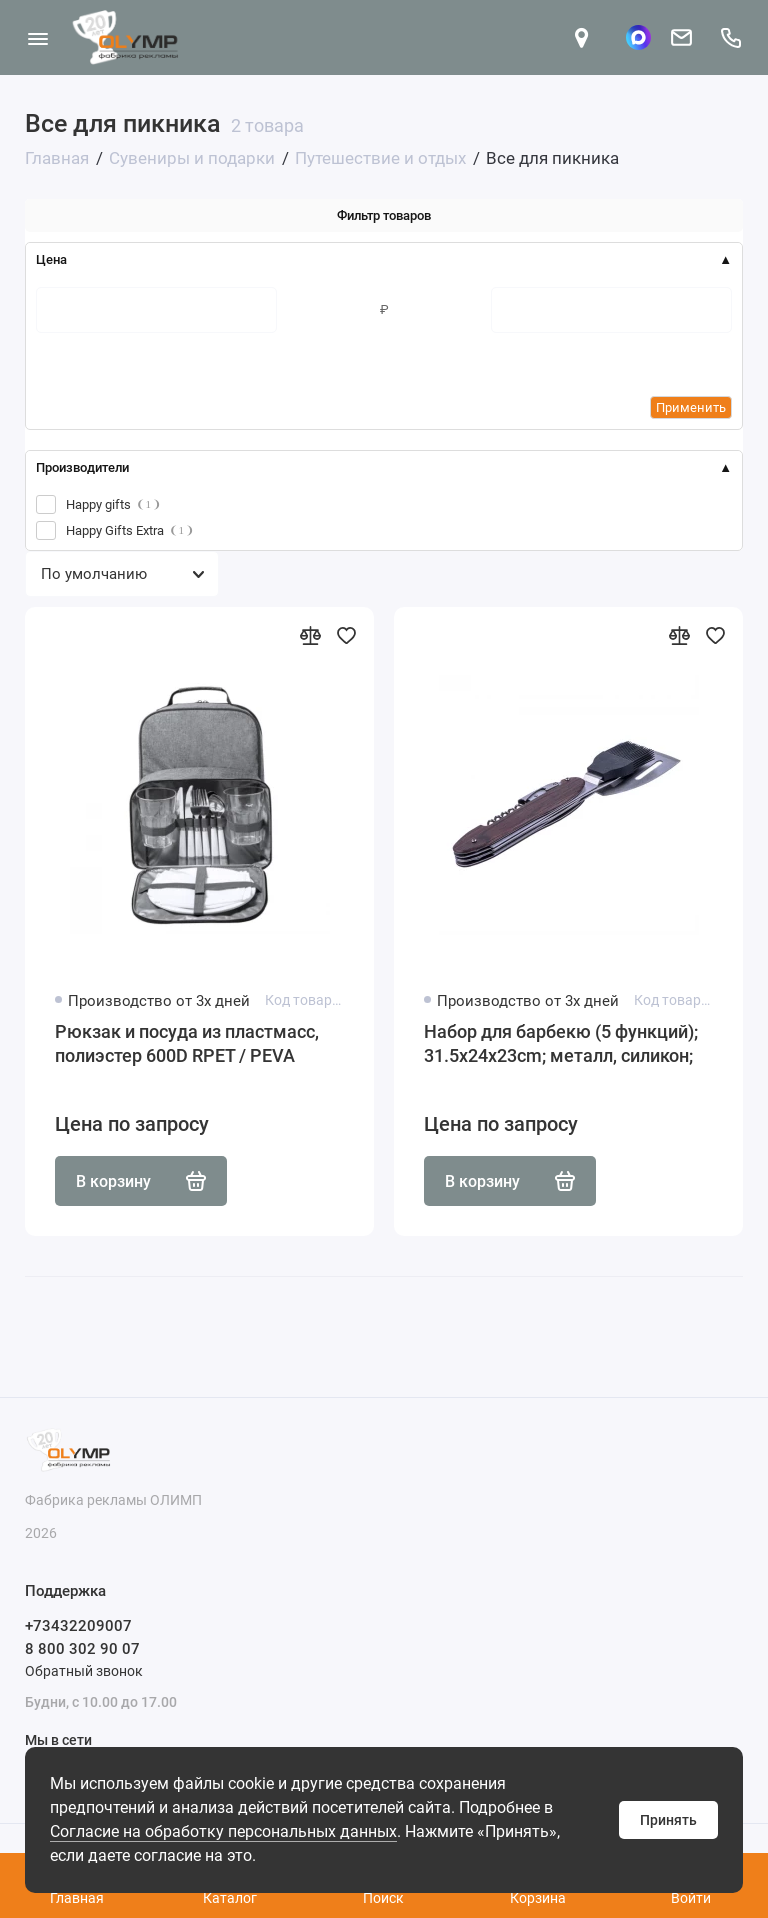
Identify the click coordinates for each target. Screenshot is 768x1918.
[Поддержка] (730, 37)
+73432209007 (78, 1626)
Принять (668, 1820)
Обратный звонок (84, 1671)
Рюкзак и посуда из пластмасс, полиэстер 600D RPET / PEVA (187, 1043)
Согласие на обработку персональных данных (223, 1831)
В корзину (141, 1181)
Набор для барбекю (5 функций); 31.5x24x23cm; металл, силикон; (561, 1043)
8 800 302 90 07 (82, 1649)
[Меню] (37, 37)
